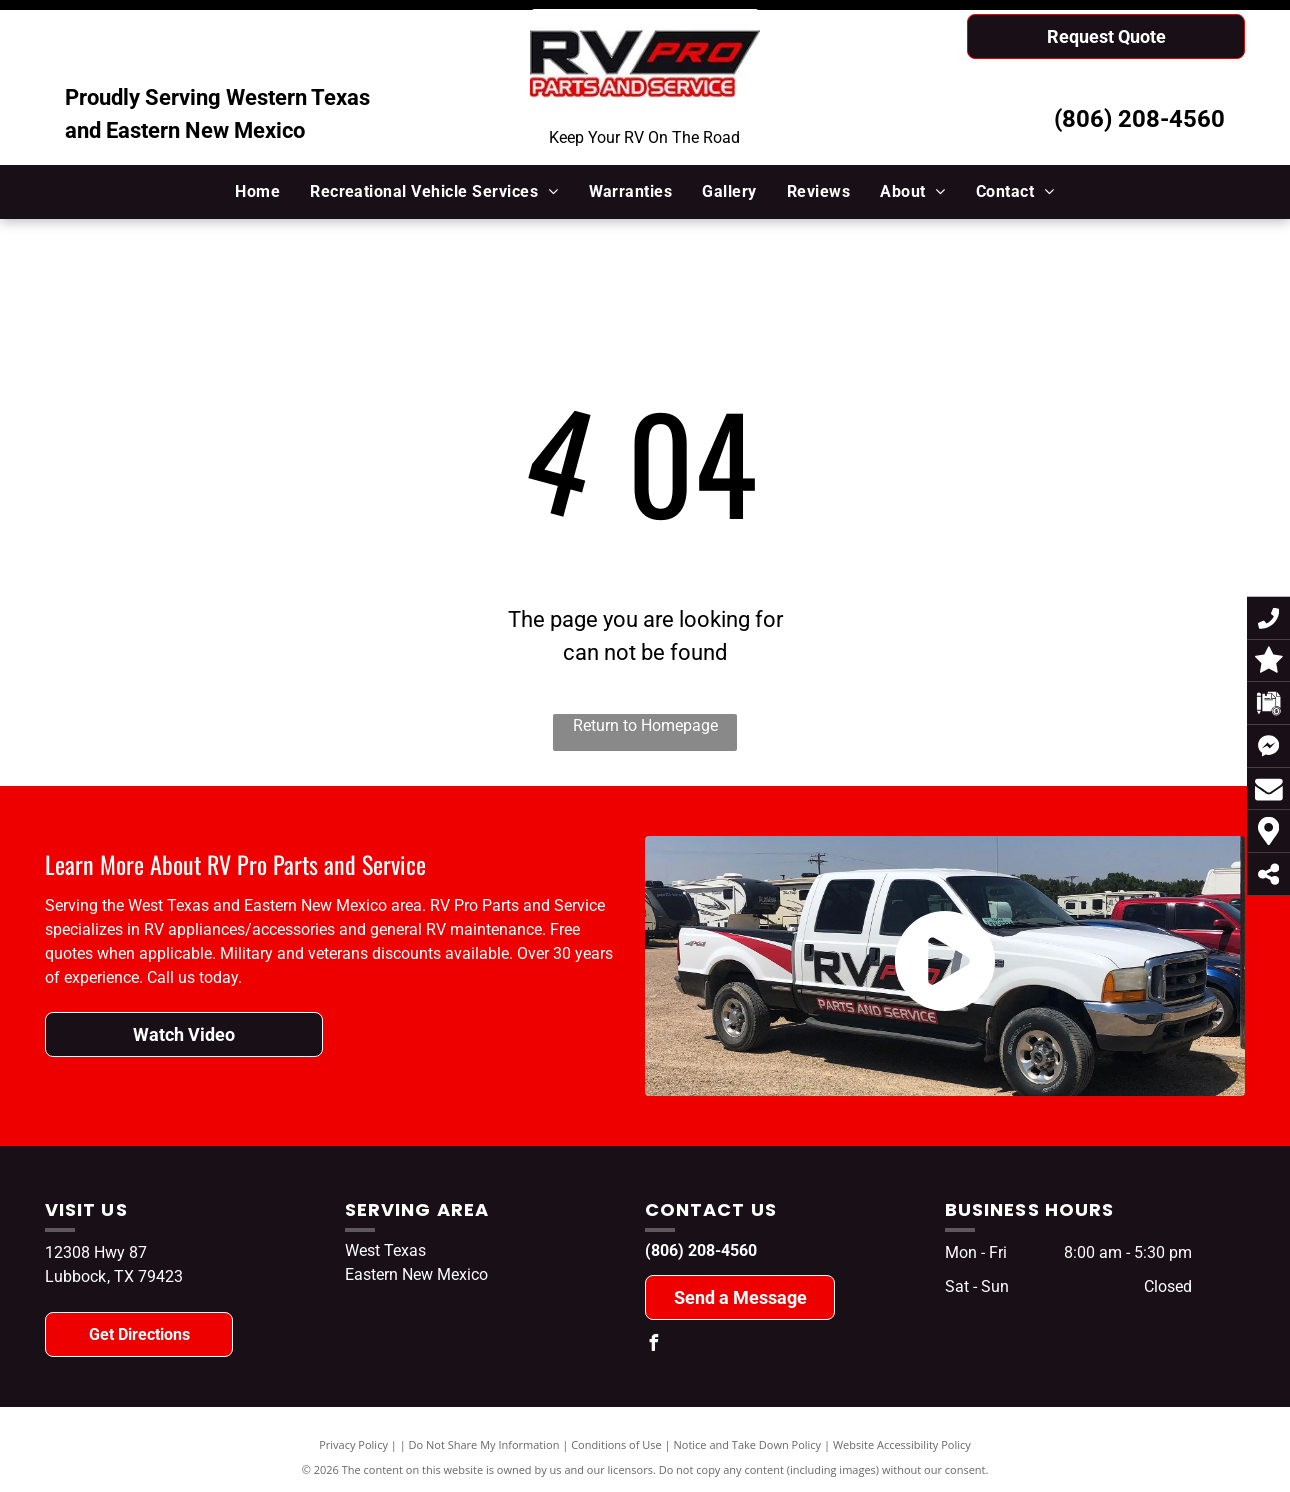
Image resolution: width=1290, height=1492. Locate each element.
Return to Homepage (645, 725)
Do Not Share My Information (484, 1444)
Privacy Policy (353, 1444)
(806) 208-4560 (1139, 119)
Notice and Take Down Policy (748, 1444)
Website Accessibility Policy (902, 1444)
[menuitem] (257, 192)
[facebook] (653, 1345)
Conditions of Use (616, 1444)
